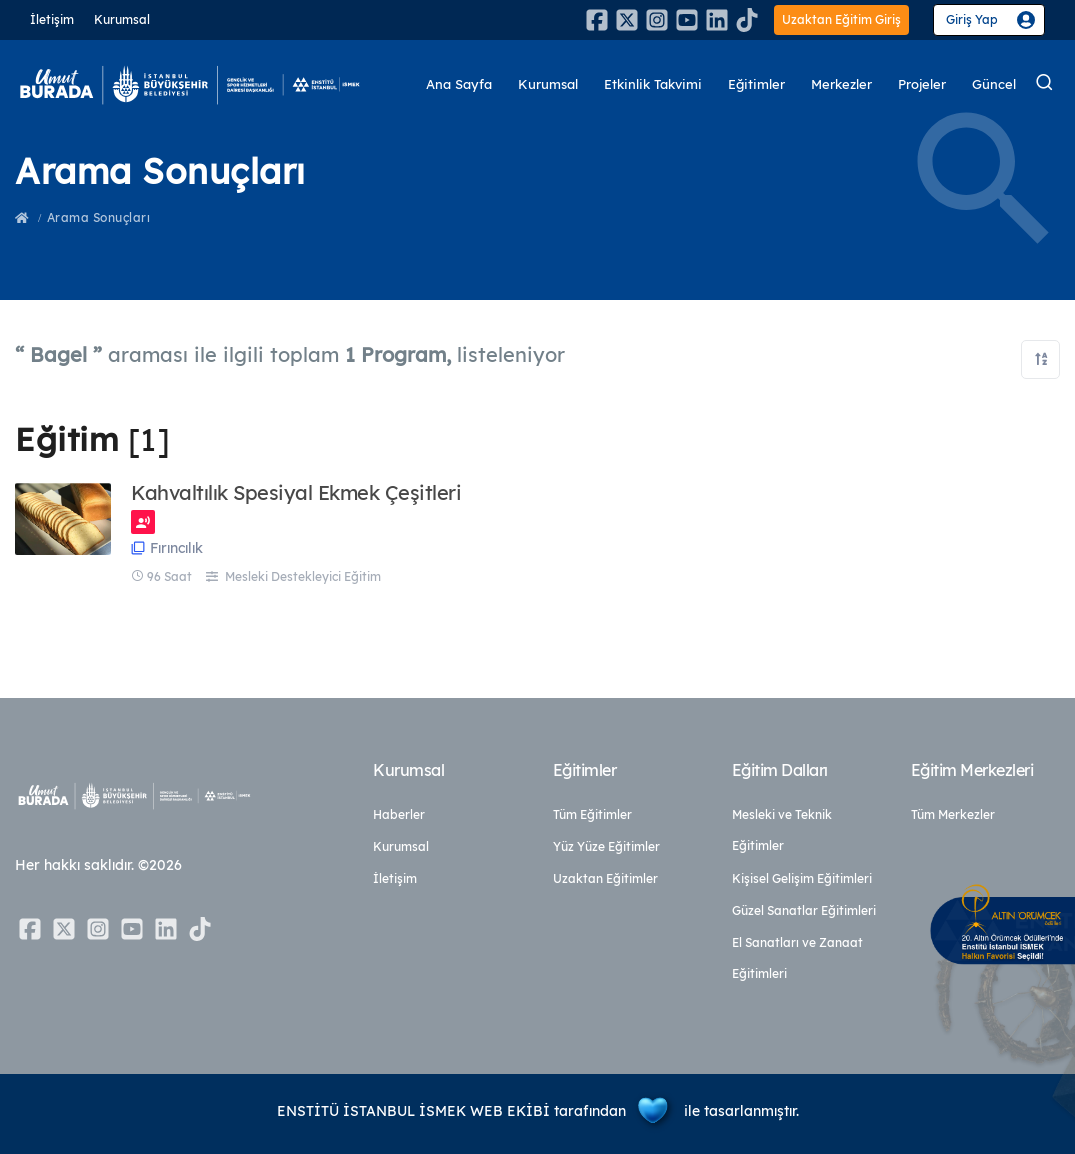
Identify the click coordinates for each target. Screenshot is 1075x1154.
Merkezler (841, 85)
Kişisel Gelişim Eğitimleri (802, 878)
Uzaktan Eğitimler (605, 878)
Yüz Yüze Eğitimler (606, 846)
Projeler (922, 85)
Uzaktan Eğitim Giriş (841, 19)
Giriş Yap (972, 19)
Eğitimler (756, 85)
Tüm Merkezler (953, 814)
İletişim (52, 19)
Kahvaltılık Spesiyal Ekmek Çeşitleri (296, 493)
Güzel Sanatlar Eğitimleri (804, 910)
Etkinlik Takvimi (653, 85)
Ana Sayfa (459, 85)
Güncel (994, 85)
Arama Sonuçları (99, 217)
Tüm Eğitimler (592, 814)
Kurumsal (122, 19)
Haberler (399, 814)
